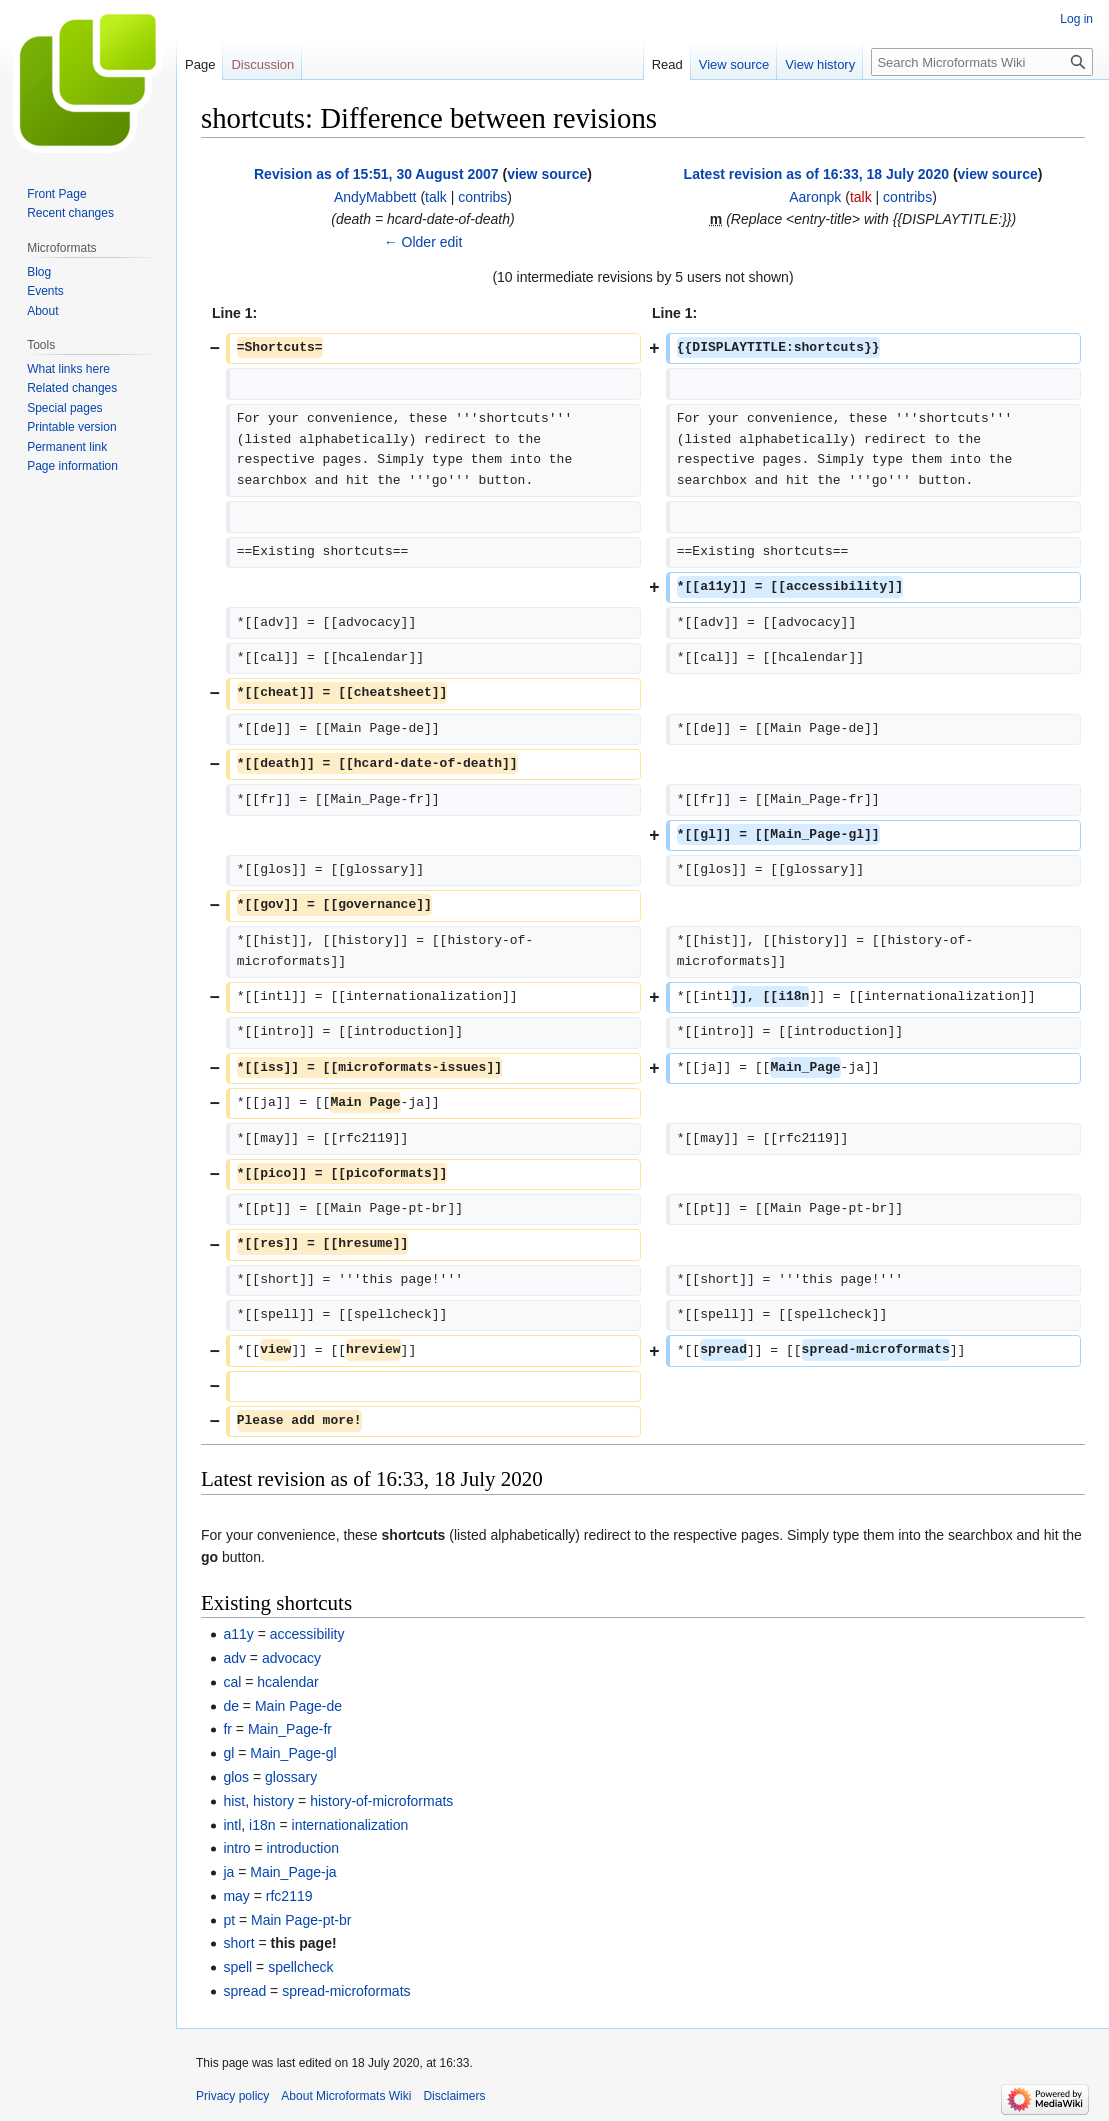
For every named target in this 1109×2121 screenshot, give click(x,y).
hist (234, 1801)
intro (236, 1848)
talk (436, 197)
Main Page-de (298, 1706)
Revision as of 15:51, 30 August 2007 (376, 174)
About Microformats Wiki (346, 2096)
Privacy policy (232, 2096)
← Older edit (423, 242)
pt (229, 1920)
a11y (238, 1634)
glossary (291, 1777)
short (238, 1943)
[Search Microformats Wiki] (982, 62)
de (231, 1706)
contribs (482, 197)
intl (232, 1825)
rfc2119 (289, 1896)
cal (232, 1682)
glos (236, 1777)
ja (228, 1872)
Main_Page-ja (293, 1872)
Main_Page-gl (293, 1753)
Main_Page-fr (290, 1729)
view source (547, 174)
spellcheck (300, 1967)
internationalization (350, 1825)
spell (237, 1967)
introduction (303, 1848)
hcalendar (288, 1682)
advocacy (291, 1658)
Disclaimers (454, 2096)
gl (228, 1753)
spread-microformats (346, 1991)
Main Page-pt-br (301, 1920)
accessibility (307, 1634)
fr (227, 1729)
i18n (262, 1825)
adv (234, 1658)
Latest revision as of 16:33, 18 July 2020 (816, 174)
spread (244, 1991)
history (273, 1801)
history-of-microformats (381, 1801)
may (236, 1896)
